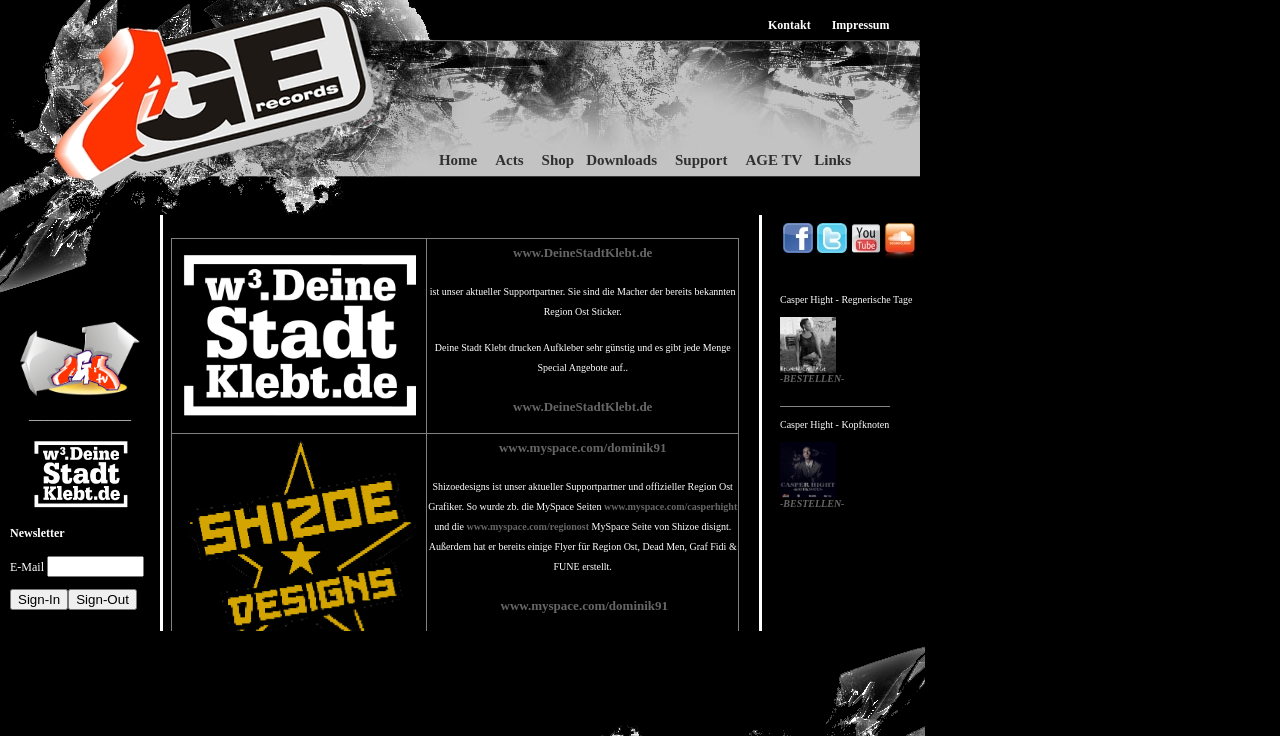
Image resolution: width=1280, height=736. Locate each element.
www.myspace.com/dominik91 (583, 447)
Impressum (861, 25)
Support (701, 160)
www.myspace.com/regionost (527, 526)
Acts (509, 160)
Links (832, 160)
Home (458, 160)
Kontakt (789, 25)
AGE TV (774, 160)
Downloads (621, 160)
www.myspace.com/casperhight (670, 506)
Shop (558, 160)
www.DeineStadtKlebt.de (582, 252)
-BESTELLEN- (812, 378)
